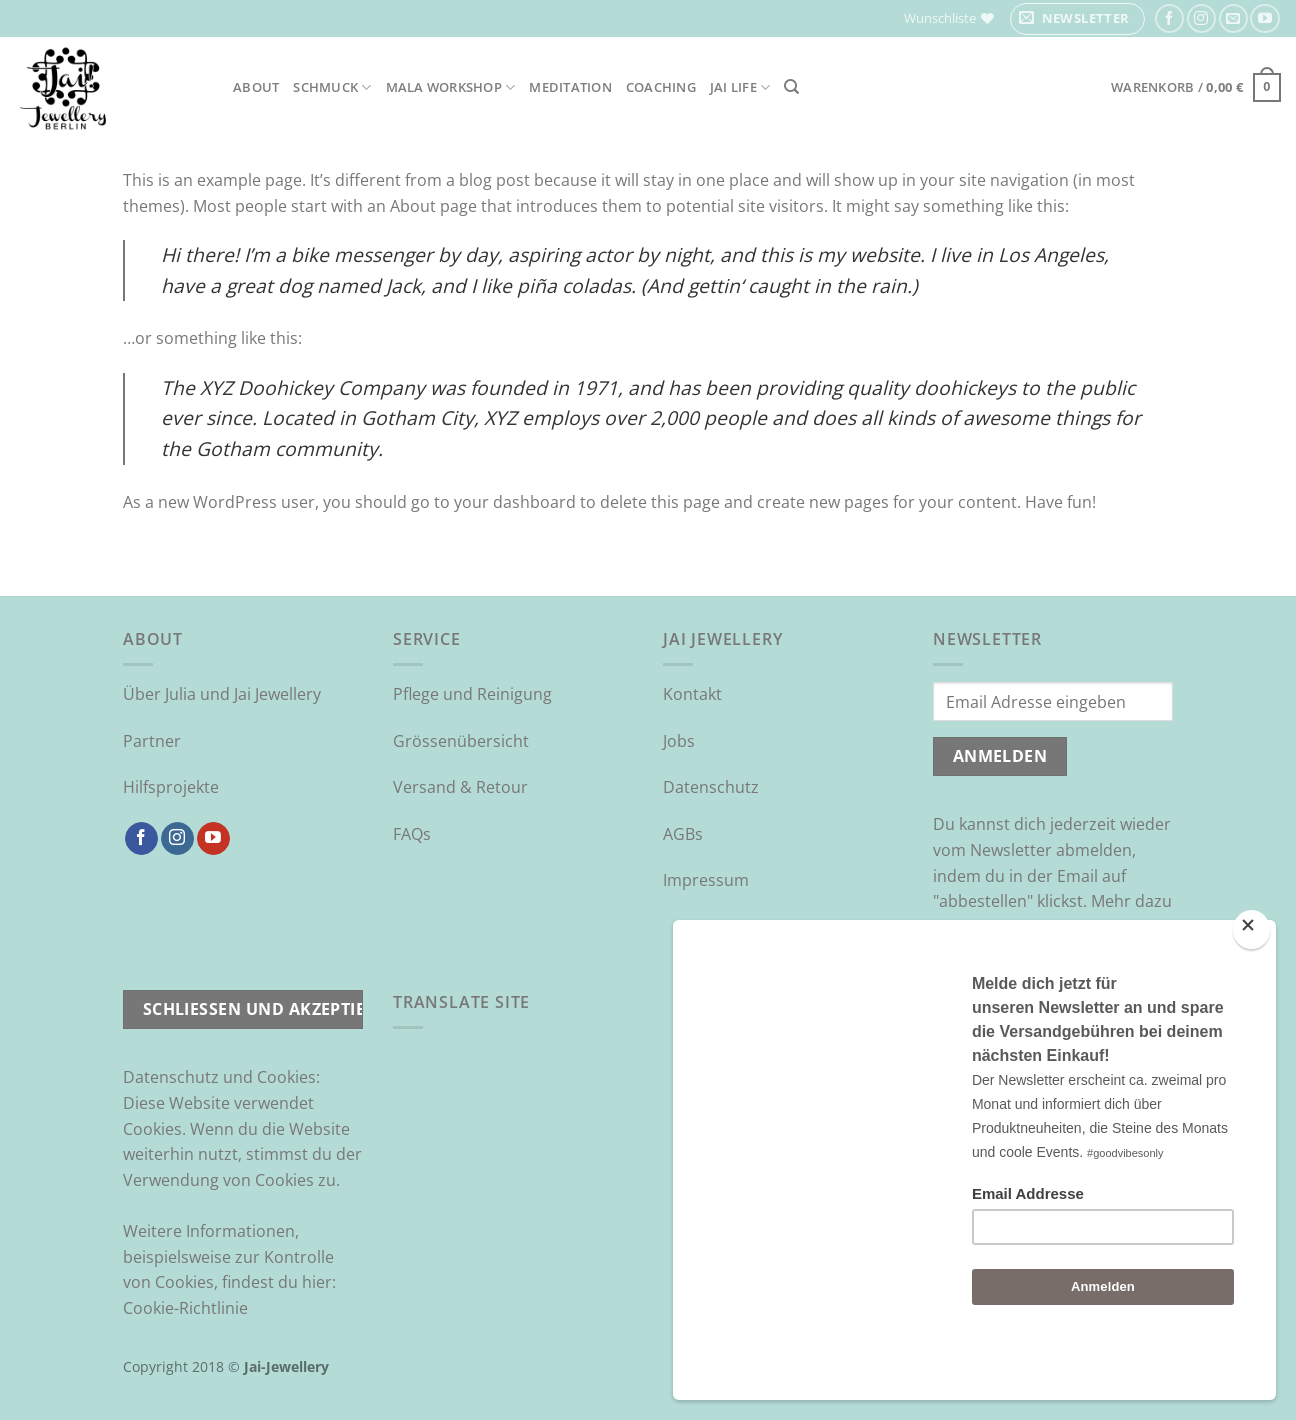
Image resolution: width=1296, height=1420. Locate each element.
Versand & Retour (460, 787)
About (256, 87)
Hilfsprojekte (171, 787)
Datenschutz (711, 787)
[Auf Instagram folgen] (1201, 18)
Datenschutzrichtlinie (1014, 952)
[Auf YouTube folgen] (1264, 18)
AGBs (683, 834)
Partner (152, 741)
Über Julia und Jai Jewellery (222, 694)
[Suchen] (791, 87)
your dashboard (515, 502)
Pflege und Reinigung (472, 694)
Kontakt (692, 694)
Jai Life (740, 87)
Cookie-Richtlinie (185, 1308)
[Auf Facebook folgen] (1169, 18)
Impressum (706, 880)
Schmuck (332, 87)
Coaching (661, 87)
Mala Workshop (451, 87)
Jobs (679, 741)
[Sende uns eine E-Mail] (1233, 18)
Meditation (570, 87)
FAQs (412, 834)
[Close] (1251, 982)
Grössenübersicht (461, 741)
